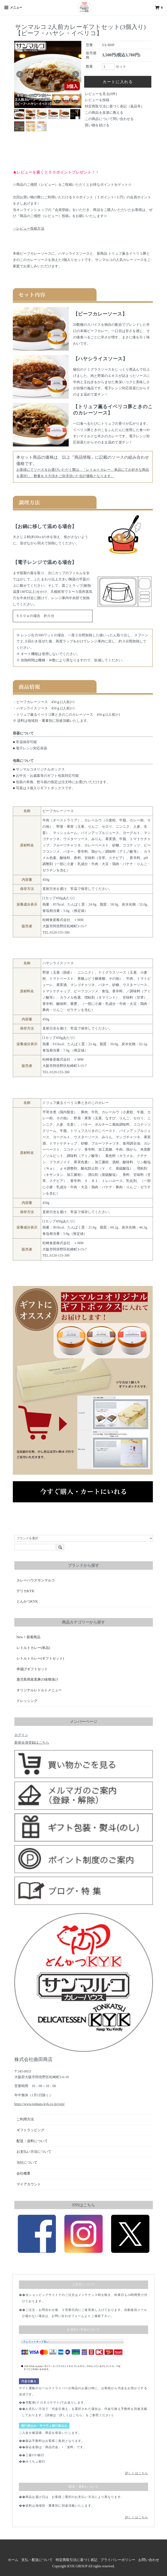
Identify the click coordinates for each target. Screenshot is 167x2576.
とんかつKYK (27, 1601)
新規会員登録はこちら (31, 1742)
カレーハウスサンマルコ (36, 1580)
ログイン (21, 1735)
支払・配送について (37, 2560)
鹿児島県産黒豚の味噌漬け (37, 1679)
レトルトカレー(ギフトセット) (40, 1658)
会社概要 (23, 2173)
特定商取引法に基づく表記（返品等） (114, 106)
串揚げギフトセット (32, 1669)
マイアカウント (29, 2184)
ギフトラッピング (30, 2130)
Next (75, 74)
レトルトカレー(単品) (33, 1648)
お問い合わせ (148, 2560)
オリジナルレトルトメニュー (39, 1690)
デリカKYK (26, 1591)
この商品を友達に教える (104, 112)
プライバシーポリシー (117, 2560)
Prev (19, 74)
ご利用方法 (25, 2119)
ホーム (13, 2560)
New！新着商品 (28, 1637)
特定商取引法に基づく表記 (76, 2560)
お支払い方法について (34, 2151)
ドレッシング (27, 1701)
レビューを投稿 (97, 100)
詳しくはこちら (136, 2473)
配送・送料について (32, 2141)
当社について (27, 2162)
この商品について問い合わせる (109, 119)
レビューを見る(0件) (101, 94)
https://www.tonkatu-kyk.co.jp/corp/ (39, 2104)
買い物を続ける (97, 125)
